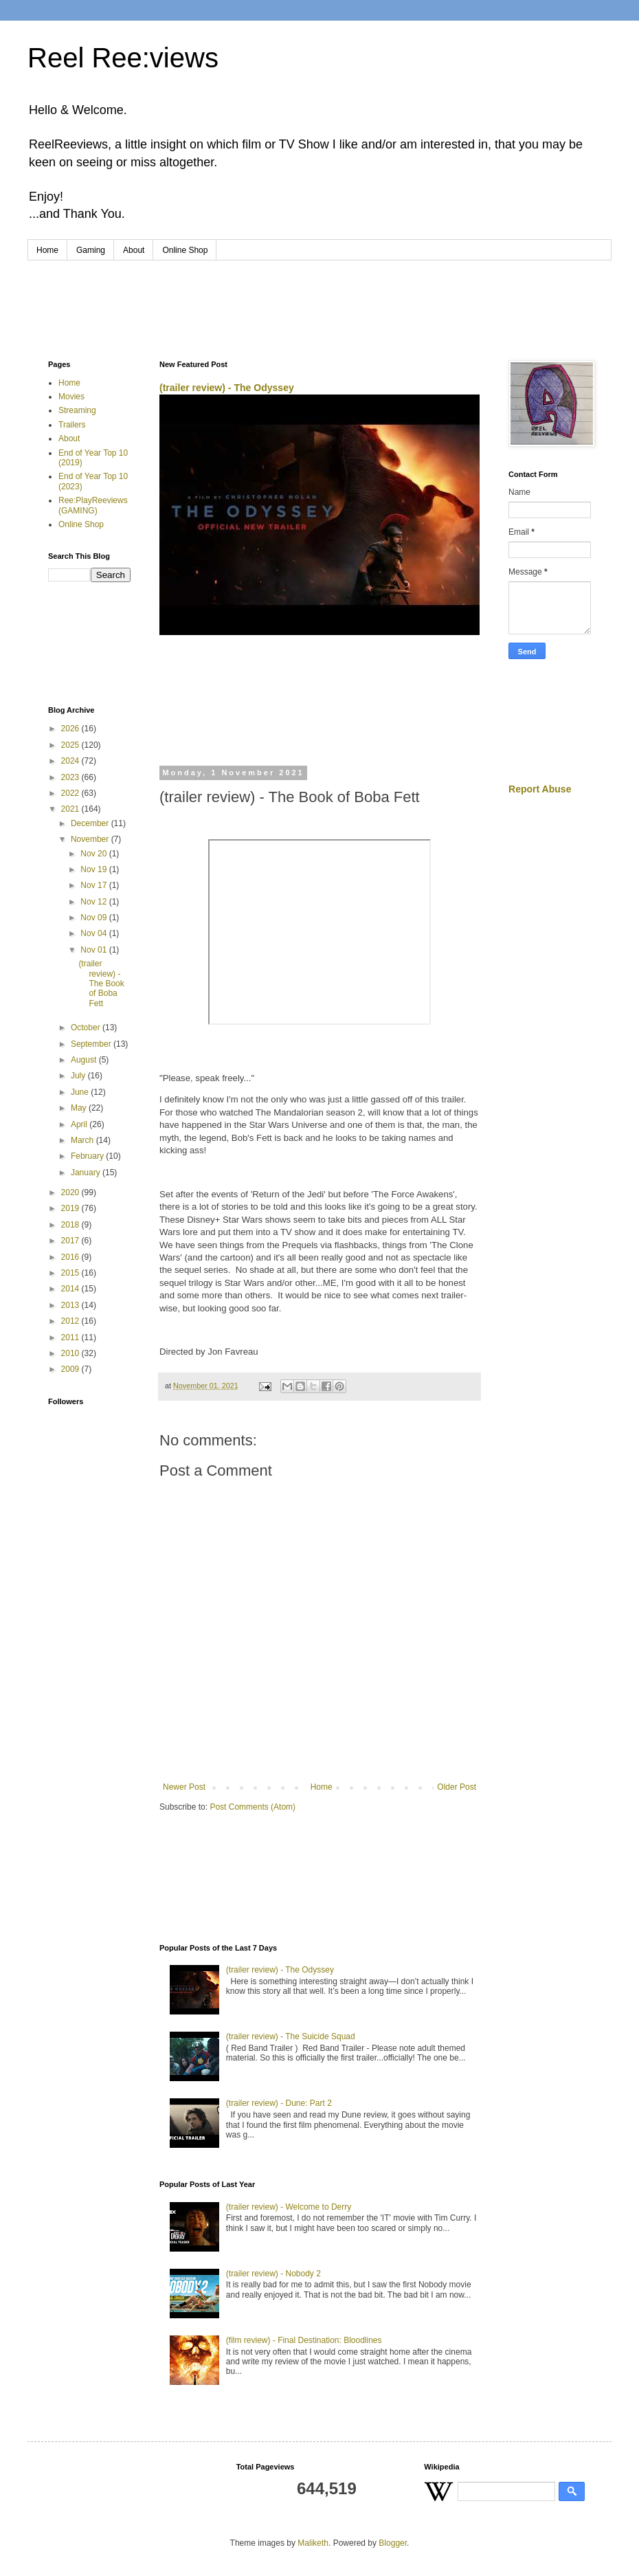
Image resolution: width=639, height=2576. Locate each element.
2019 (71, 1208)
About (133, 250)
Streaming (77, 410)
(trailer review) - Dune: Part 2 (279, 2103)
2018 (71, 1225)
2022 (71, 793)
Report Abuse (539, 789)
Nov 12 (94, 902)
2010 (71, 1353)
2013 (71, 1305)
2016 (71, 1257)
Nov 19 (94, 869)
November (91, 839)
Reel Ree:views (122, 58)
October (86, 1027)
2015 (71, 1273)
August (85, 1060)
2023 (71, 777)
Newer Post (184, 1787)
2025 (71, 745)
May (80, 1108)
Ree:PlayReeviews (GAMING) (93, 505)
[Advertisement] (319, 298)
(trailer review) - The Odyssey (226, 387)
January (86, 1172)
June (81, 1092)
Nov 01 (94, 950)
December (91, 823)
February (88, 1156)
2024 (71, 761)
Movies (71, 396)
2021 (71, 809)
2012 (71, 1321)
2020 (71, 1192)
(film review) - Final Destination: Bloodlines (304, 2340)
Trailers (72, 425)
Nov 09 (94, 917)
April (80, 1124)
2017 (71, 1240)
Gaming (90, 250)
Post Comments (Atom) (252, 1807)
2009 (71, 1369)
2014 (71, 1288)
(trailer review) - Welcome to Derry (288, 2207)
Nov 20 (94, 853)
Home (47, 250)
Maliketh (313, 2543)
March (83, 1140)
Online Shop (185, 250)
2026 (71, 728)
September (92, 1044)
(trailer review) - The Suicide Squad (290, 2036)
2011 (71, 1337)
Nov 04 (94, 933)
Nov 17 (94, 885)
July (79, 1075)
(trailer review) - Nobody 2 (273, 2273)
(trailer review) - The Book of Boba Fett (101, 983)
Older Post (456, 1787)
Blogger (393, 2543)
